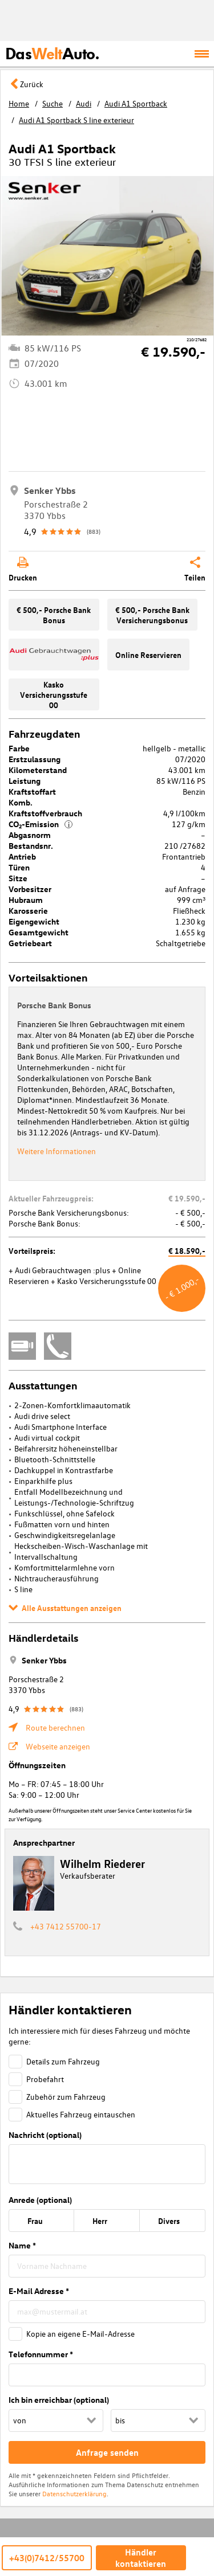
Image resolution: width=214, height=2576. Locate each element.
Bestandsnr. (31, 845)
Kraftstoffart (32, 791)
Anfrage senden (107, 2452)
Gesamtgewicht (38, 932)
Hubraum (26, 899)
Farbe (19, 748)
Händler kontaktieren (140, 2557)
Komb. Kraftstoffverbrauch (45, 808)
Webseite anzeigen (58, 1746)
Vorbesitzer (30, 889)
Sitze (18, 878)
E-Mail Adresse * (39, 2290)
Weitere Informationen (56, 1151)
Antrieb (22, 856)
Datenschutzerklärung (74, 2493)
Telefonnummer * (41, 2354)
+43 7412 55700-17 (65, 1926)
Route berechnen (55, 1727)
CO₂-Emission (40, 824)
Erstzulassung (34, 759)
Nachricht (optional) (45, 2134)
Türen (19, 867)
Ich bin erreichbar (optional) (59, 2399)
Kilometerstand (38, 769)
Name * (22, 2245)
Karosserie (28, 910)
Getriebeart (30, 943)
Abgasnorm (30, 834)
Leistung (25, 780)
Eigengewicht (34, 921)
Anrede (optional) (40, 2199)
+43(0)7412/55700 (46, 2557)
